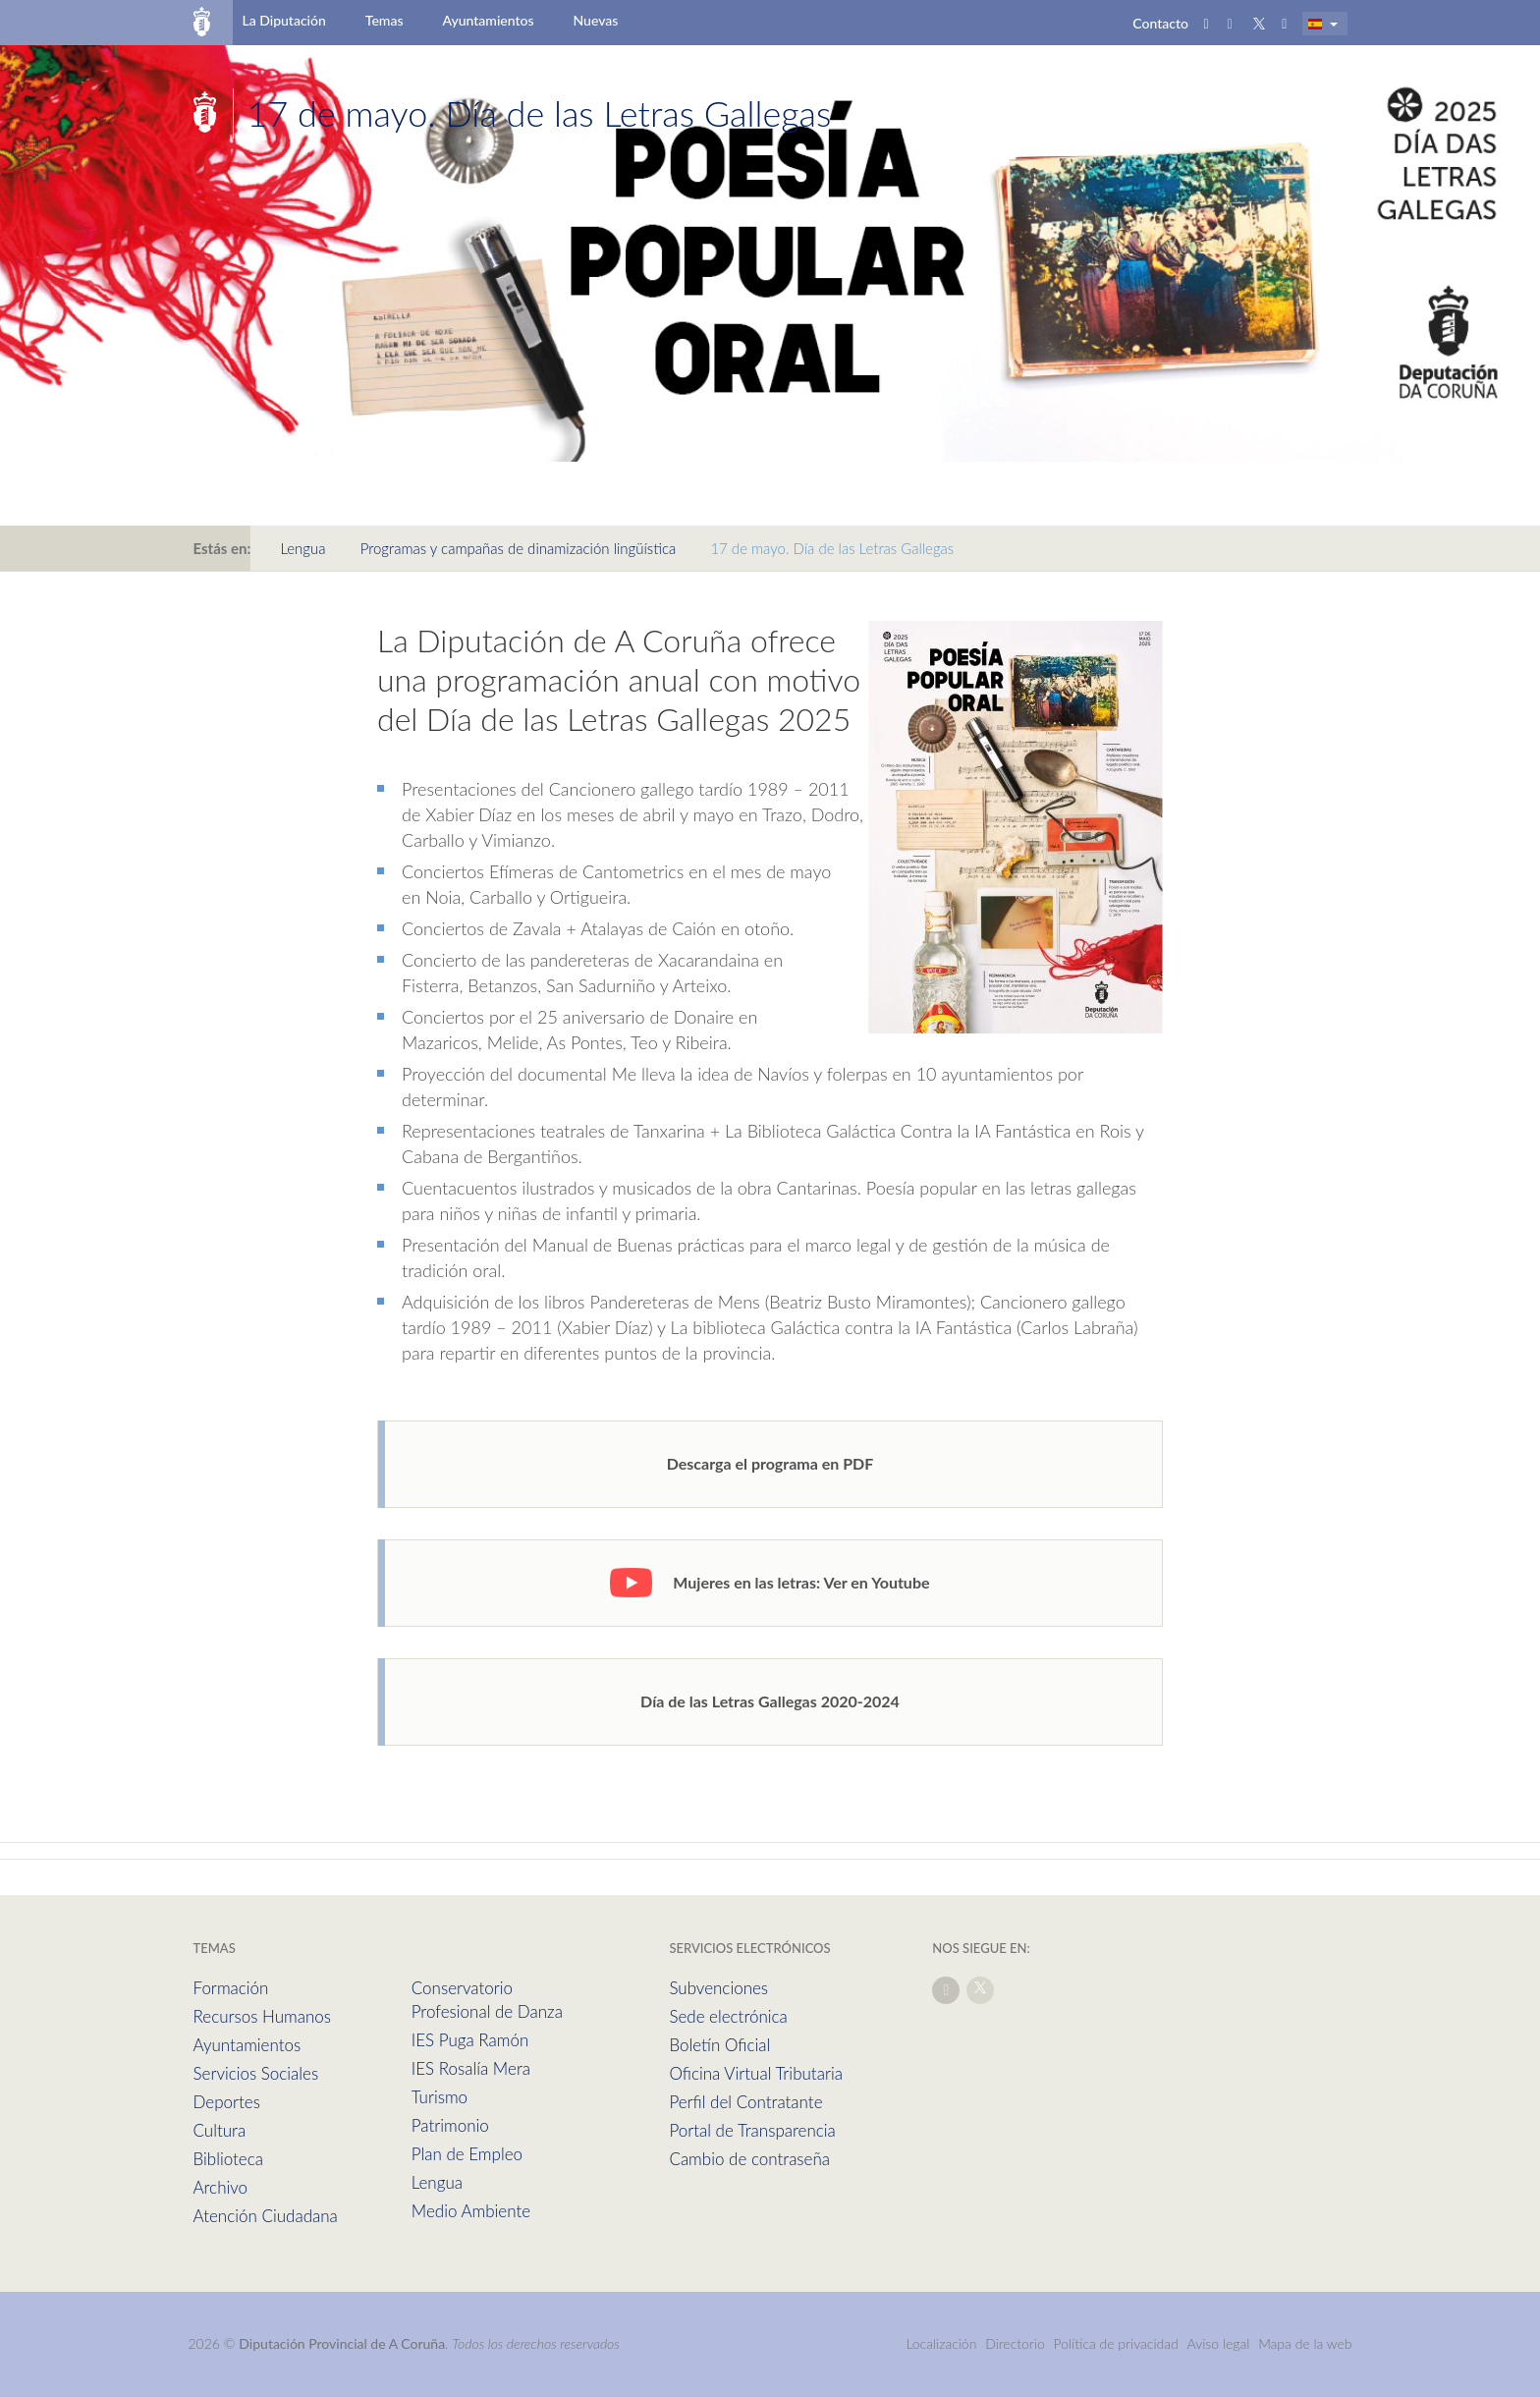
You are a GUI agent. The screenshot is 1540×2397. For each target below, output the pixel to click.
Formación (231, 1988)
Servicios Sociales (256, 2073)
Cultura (220, 2130)
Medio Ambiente (471, 2211)
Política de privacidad (1118, 2343)
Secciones (901, 113)
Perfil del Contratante (745, 2101)
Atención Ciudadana (265, 2215)
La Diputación (283, 20)
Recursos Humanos (262, 2016)
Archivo (220, 2187)
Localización (941, 2343)
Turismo (440, 2097)
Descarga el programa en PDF (770, 1463)
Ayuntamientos (488, 20)
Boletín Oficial (719, 2045)
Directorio (1015, 2343)
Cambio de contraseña (749, 2158)
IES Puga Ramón (470, 2040)
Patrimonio (450, 2125)
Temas (384, 20)
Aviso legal (1218, 2343)
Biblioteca (228, 2158)
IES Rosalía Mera (471, 2068)
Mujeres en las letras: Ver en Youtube (769, 1582)
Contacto (1160, 23)
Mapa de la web (1304, 2343)
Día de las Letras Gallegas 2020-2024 (770, 1701)
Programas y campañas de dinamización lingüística (518, 548)
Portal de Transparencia (752, 2130)
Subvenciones (718, 1988)
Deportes (226, 2101)
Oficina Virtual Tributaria (756, 2073)
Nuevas (596, 20)
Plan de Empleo (467, 2154)
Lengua (302, 548)
